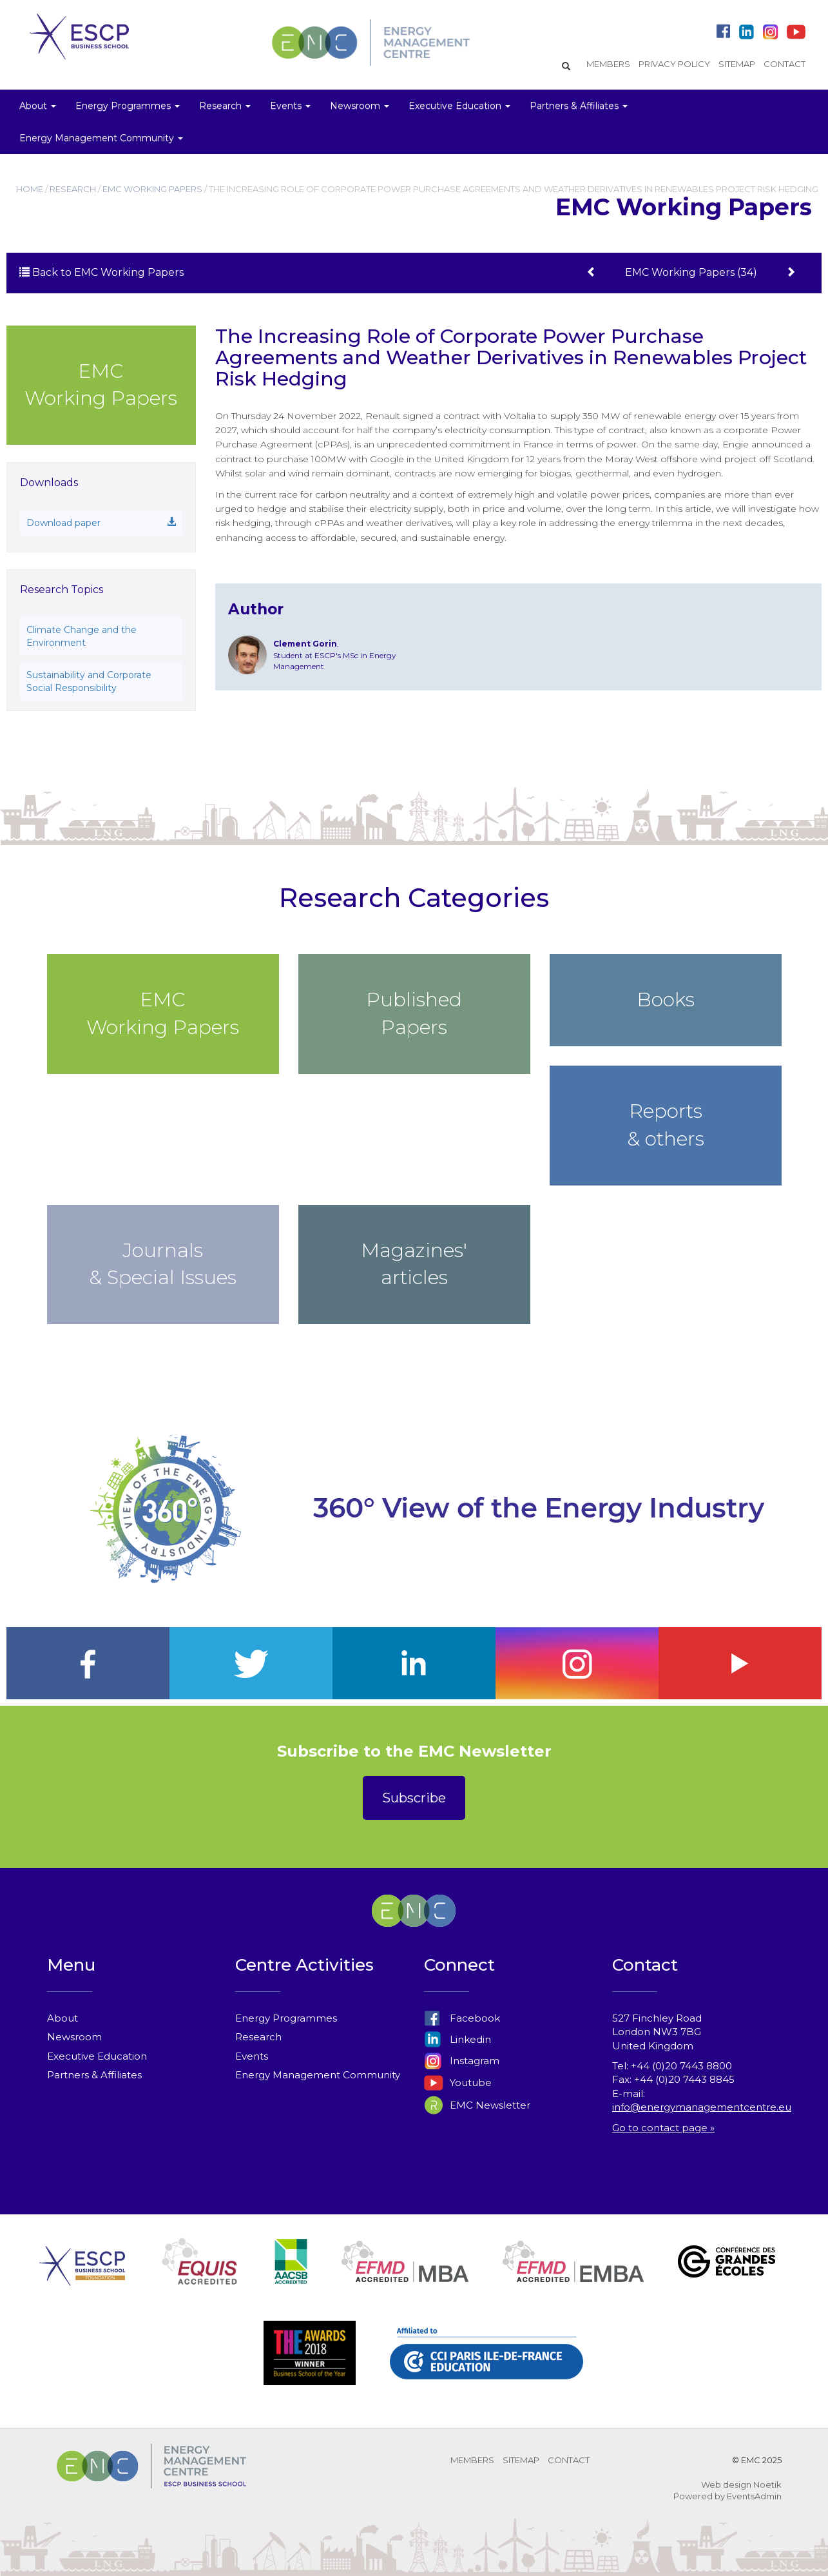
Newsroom (74, 2037)
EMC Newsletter (477, 2105)
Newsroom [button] (359, 106)
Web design (726, 2484)
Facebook (462, 2018)
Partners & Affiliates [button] (579, 106)
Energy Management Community (317, 2075)
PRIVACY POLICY (674, 64)
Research (258, 2037)
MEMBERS (608, 64)
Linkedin (457, 2039)
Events (251, 2056)
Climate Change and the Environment (81, 636)
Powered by (699, 2496)
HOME (29, 189)
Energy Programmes (286, 2018)
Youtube (458, 2082)
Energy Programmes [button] (127, 106)
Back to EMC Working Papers (101, 272)
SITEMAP (736, 64)
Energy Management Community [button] (101, 138)
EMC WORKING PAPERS (152, 189)
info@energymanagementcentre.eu (701, 2107)
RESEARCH (73, 189)
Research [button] (225, 106)
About (62, 2018)
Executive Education (97, 2056)
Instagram (461, 2060)
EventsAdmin (754, 2496)
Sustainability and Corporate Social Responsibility (88, 681)
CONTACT (784, 64)
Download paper (101, 523)
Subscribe (414, 1798)
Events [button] (290, 106)
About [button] (37, 106)
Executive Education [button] (459, 106)
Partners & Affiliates (94, 2075)
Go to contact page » (663, 2128)
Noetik (767, 2484)
